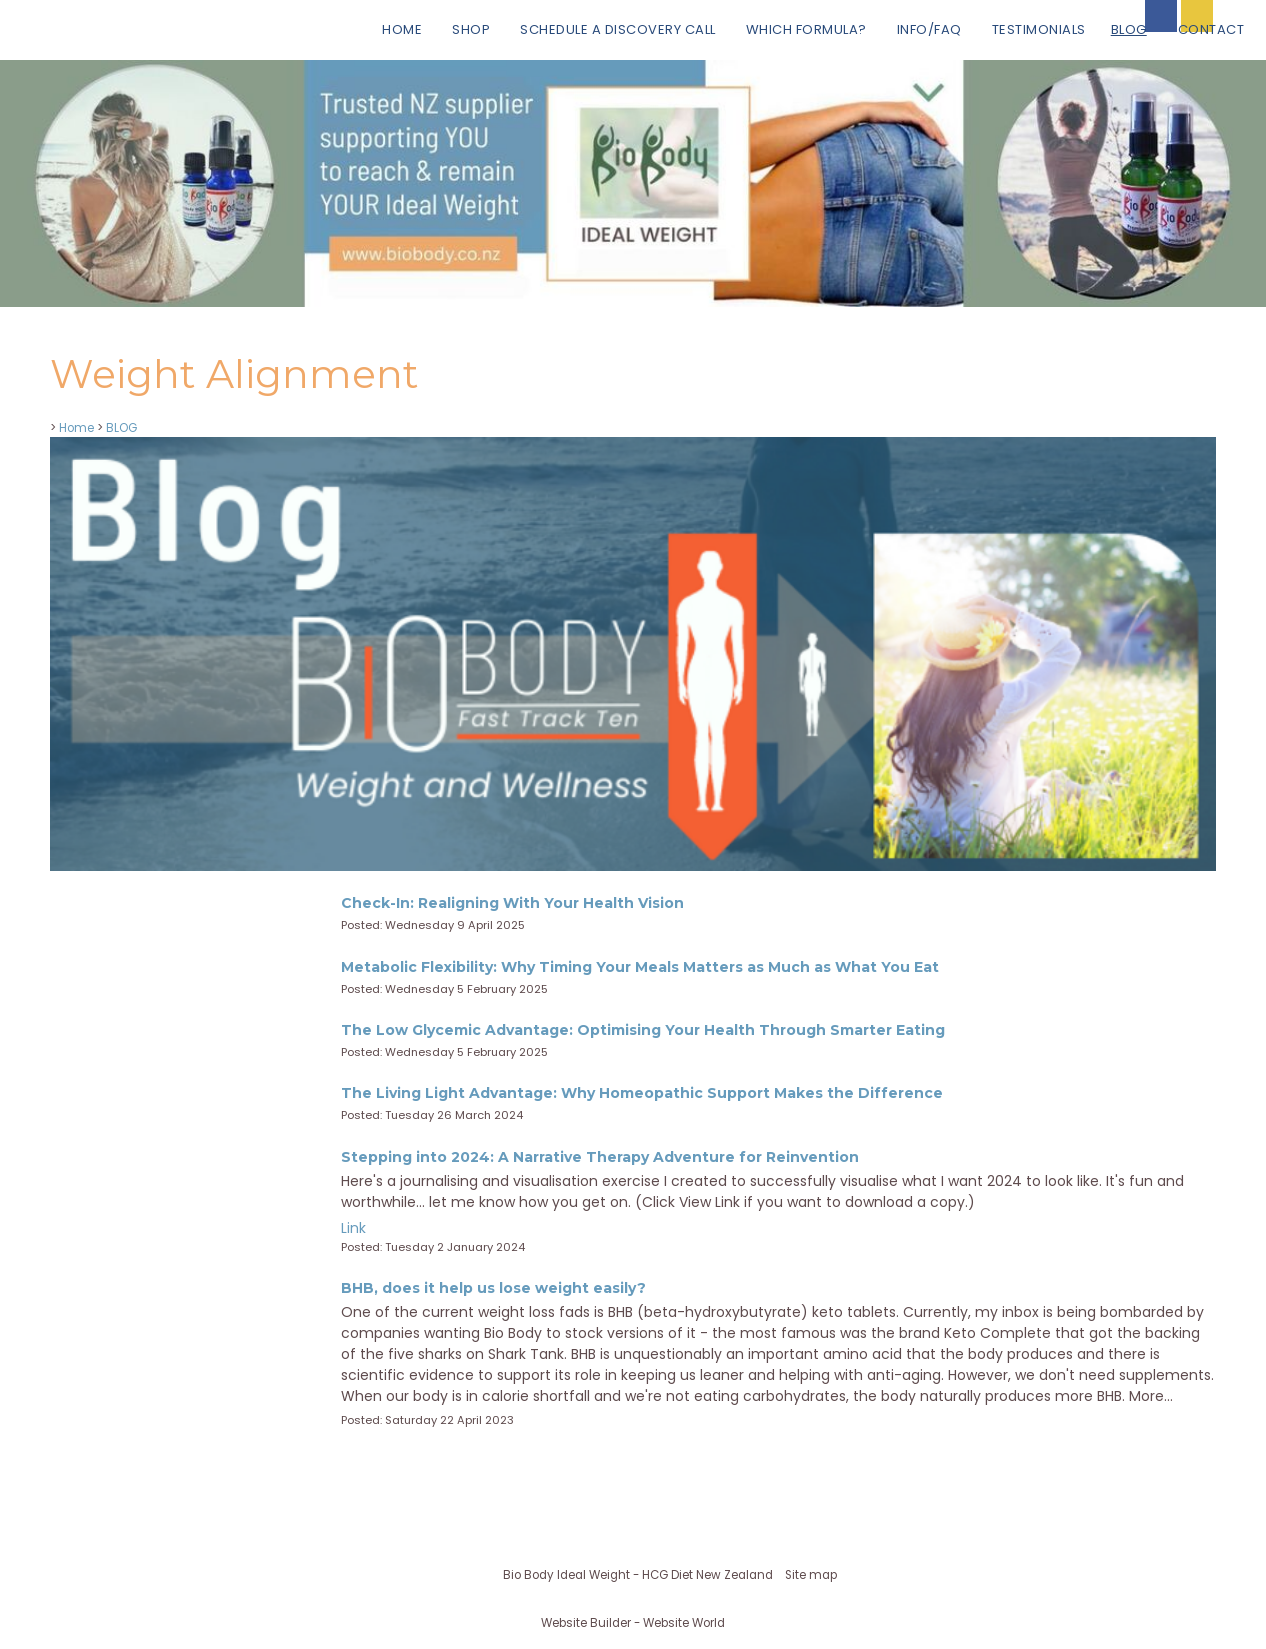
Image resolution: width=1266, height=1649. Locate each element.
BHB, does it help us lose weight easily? (493, 1288)
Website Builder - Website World (633, 1623)
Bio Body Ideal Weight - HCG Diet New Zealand (638, 1575)
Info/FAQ (929, 29)
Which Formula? (806, 29)
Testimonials (1039, 29)
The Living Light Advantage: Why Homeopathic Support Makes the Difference (642, 1093)
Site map (811, 1575)
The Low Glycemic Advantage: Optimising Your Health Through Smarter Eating (643, 1030)
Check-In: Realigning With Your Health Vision (512, 903)
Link (353, 1228)
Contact (1211, 29)
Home (402, 29)
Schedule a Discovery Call (618, 29)
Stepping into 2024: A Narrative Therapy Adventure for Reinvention (600, 1157)
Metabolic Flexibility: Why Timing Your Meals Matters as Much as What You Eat (640, 967)
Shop (471, 29)
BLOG (1129, 29)
